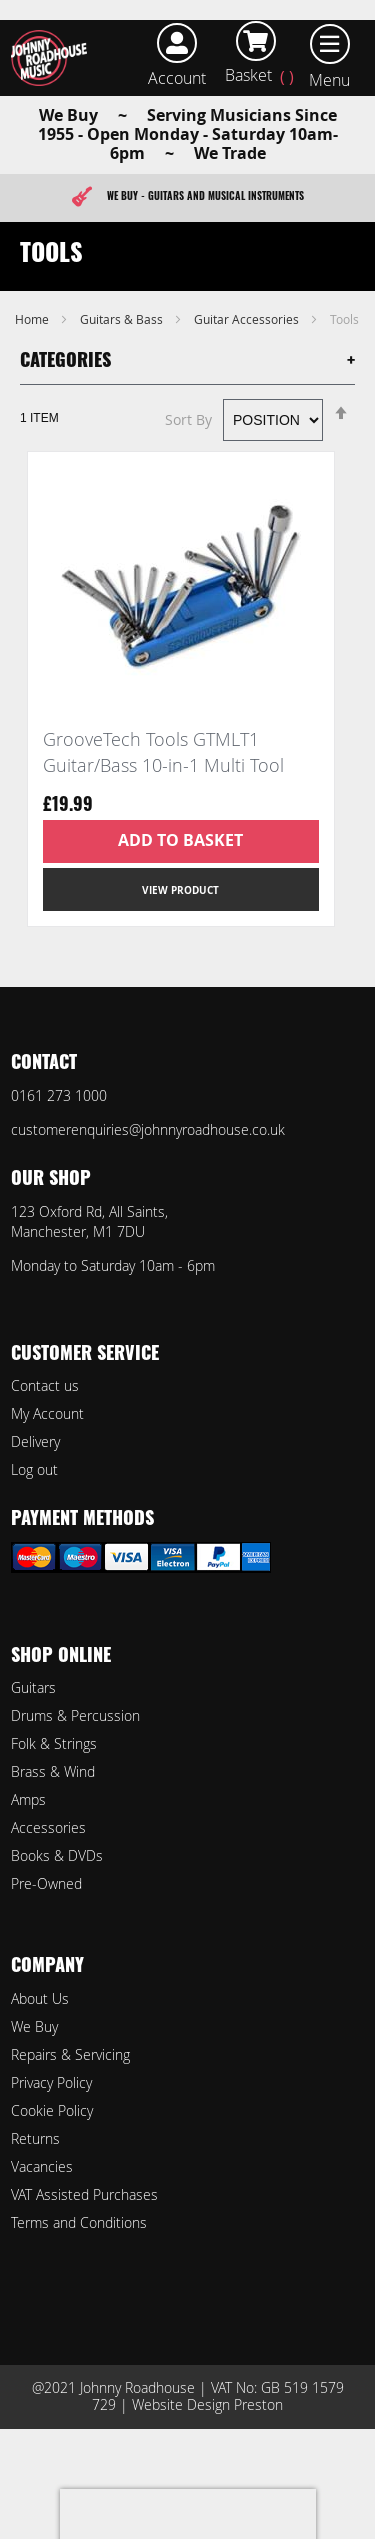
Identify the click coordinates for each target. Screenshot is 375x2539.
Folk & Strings (54, 1743)
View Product (180, 890)
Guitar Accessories (248, 319)
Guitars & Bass (123, 319)
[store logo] (53, 58)
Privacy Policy (51, 2082)
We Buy (34, 2026)
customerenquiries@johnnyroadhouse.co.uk (148, 1129)
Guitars (33, 1687)
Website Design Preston (207, 2404)
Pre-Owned (46, 1883)
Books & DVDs (57, 1855)
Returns (35, 2138)
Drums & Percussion (75, 1715)
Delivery (35, 1441)
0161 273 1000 (59, 1095)
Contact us (45, 1385)
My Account (47, 1413)
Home (33, 319)
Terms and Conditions (79, 2222)
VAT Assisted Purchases (84, 2194)
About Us (40, 1998)
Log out (34, 1469)
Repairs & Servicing (70, 2054)
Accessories (48, 1827)
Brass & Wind (53, 1771)
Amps (28, 1799)
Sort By (188, 419)
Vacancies (42, 2166)
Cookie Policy (52, 2110)
